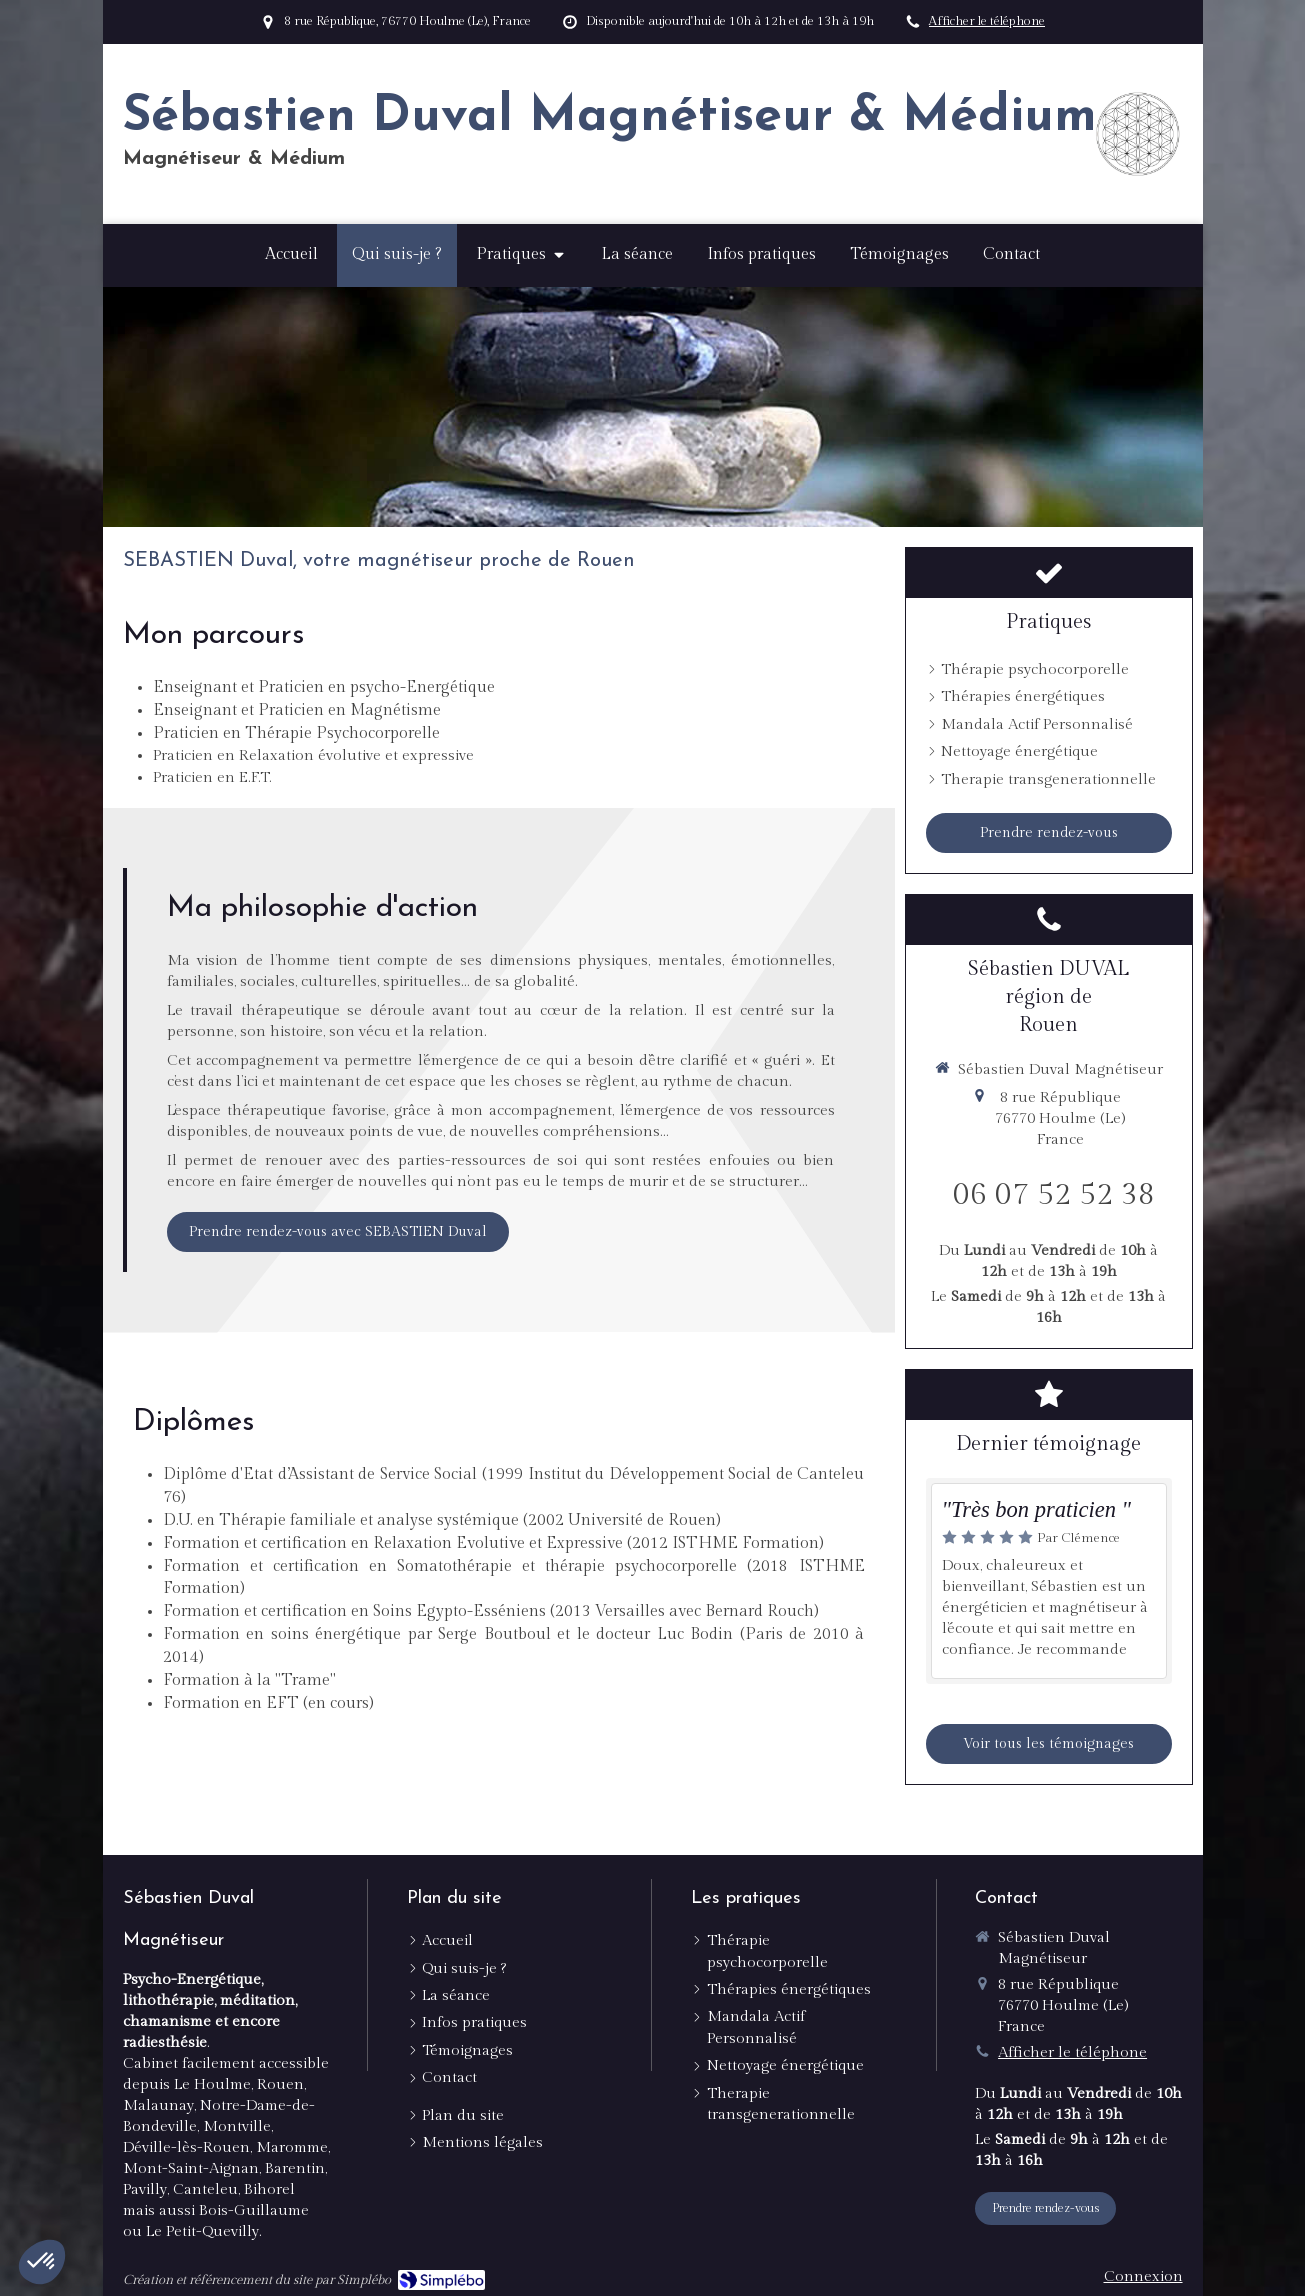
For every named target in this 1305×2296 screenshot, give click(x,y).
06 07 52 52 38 (1054, 1195)
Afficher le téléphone (987, 21)
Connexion (1143, 2276)
